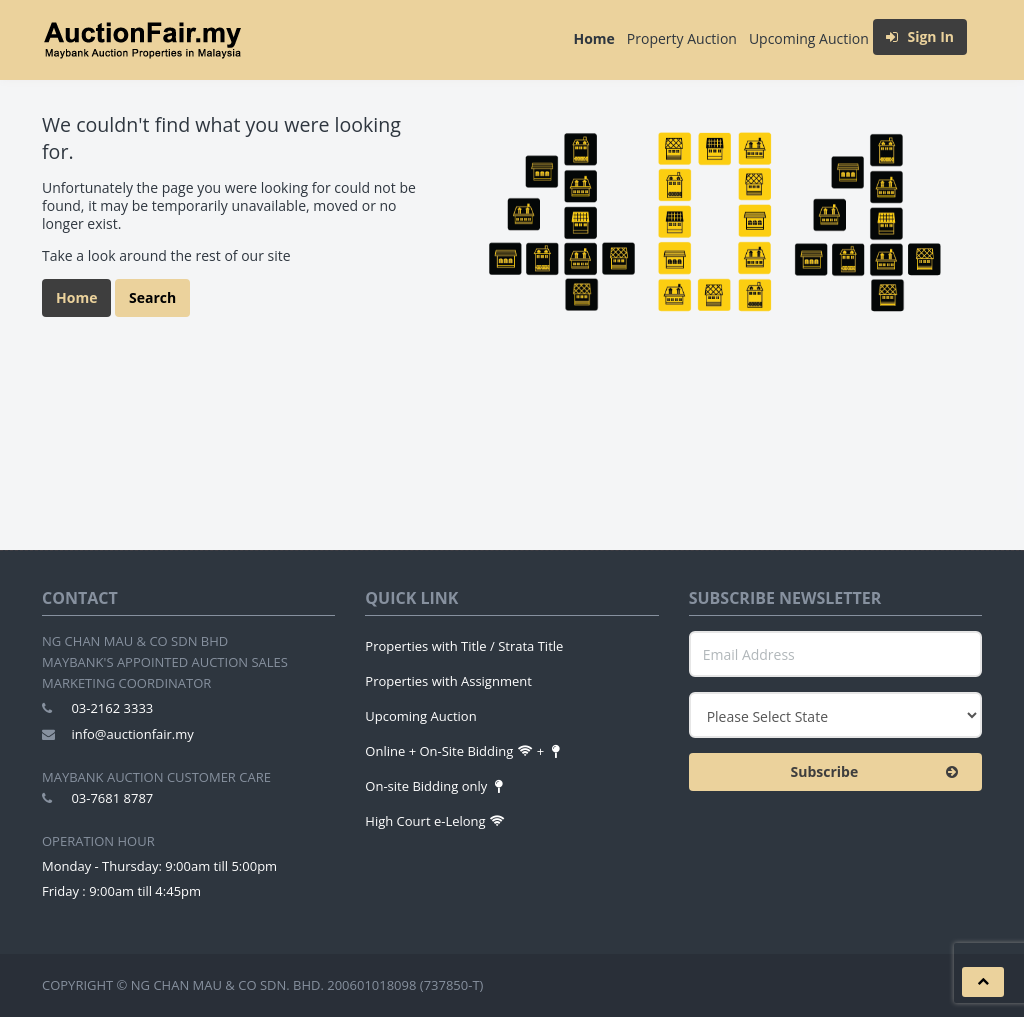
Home (593, 38)
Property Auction (682, 38)
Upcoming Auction (809, 38)
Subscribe (879, 772)
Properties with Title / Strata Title (464, 646)
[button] (983, 982)
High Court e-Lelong (435, 821)
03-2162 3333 (112, 708)
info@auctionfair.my (132, 734)
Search (152, 297)
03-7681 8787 (112, 798)
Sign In (920, 36)
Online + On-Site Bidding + (464, 751)
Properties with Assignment (448, 681)
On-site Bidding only (436, 786)
